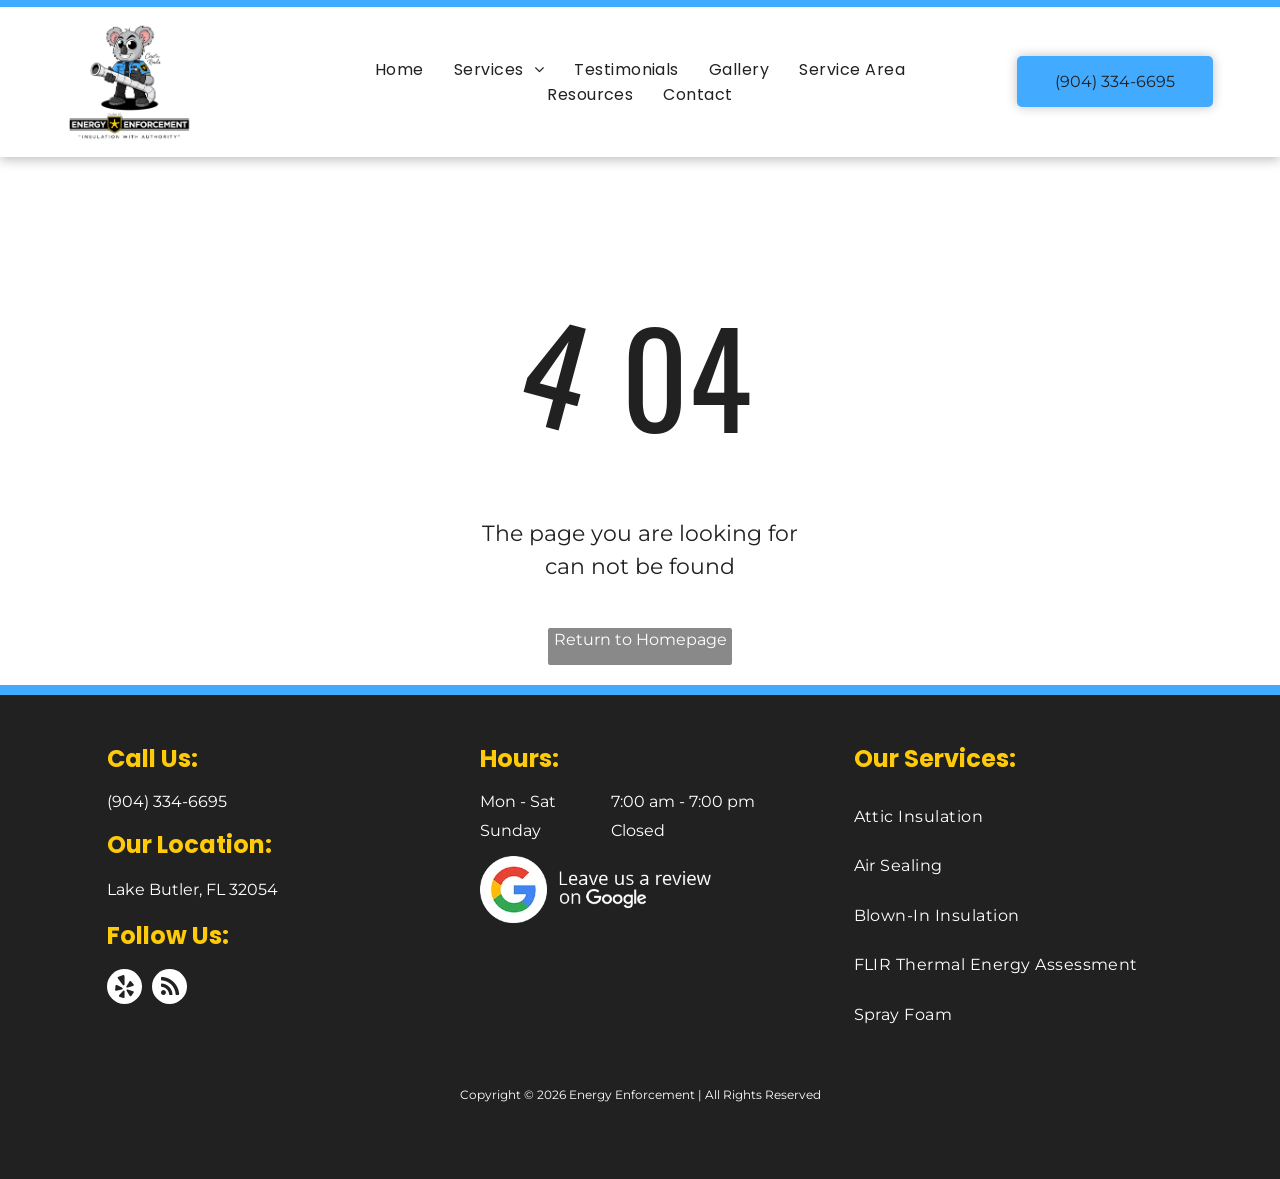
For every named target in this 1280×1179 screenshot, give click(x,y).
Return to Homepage (640, 639)
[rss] (169, 989)
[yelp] (124, 989)
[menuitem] (399, 69)
